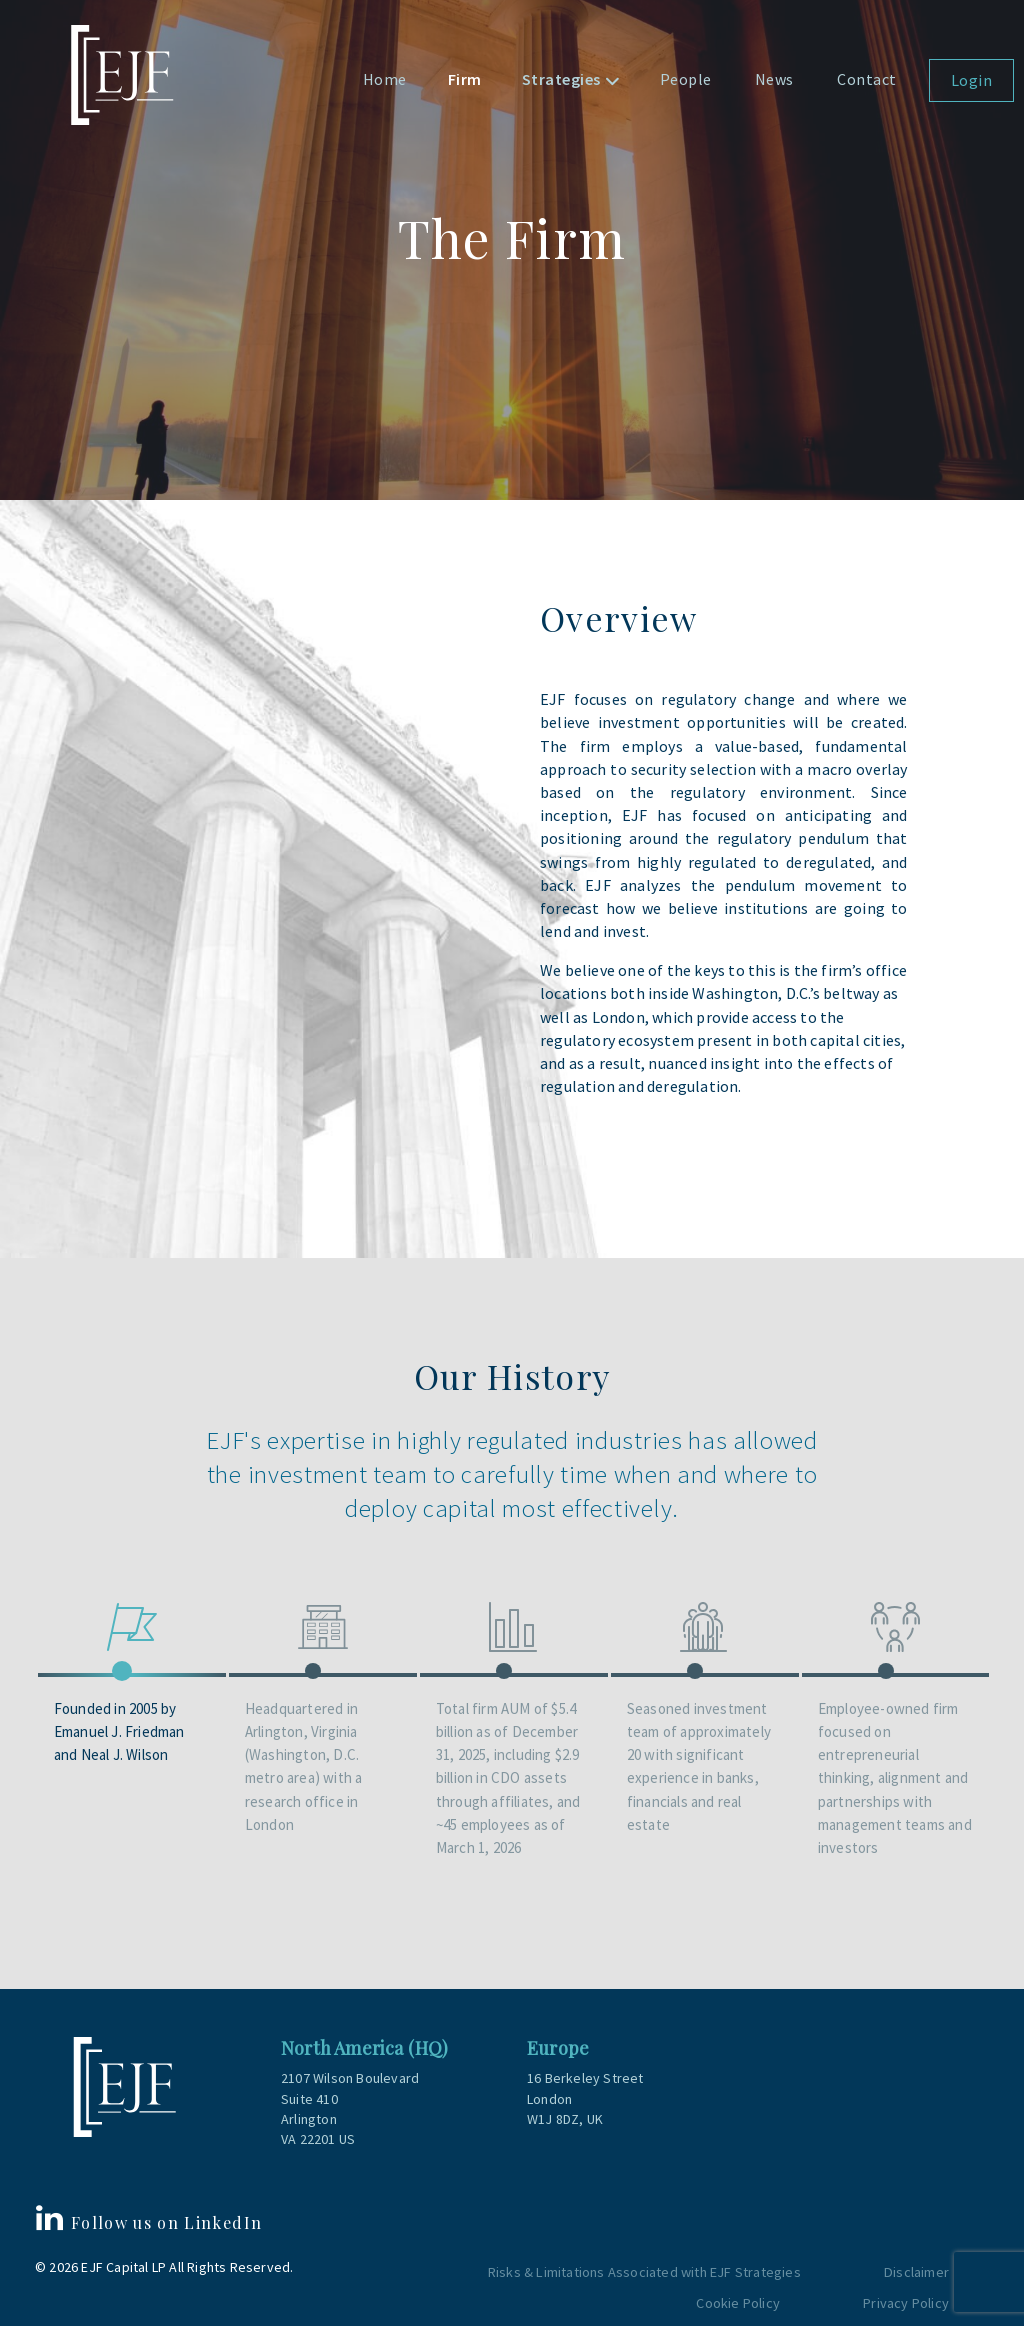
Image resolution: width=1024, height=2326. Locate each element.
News (774, 79)
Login (972, 80)
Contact (867, 79)
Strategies (561, 79)
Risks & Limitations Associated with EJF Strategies (646, 2268)
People (686, 79)
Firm (465, 79)
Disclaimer (917, 2268)
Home (385, 79)
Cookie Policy (738, 2299)
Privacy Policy (906, 2299)
